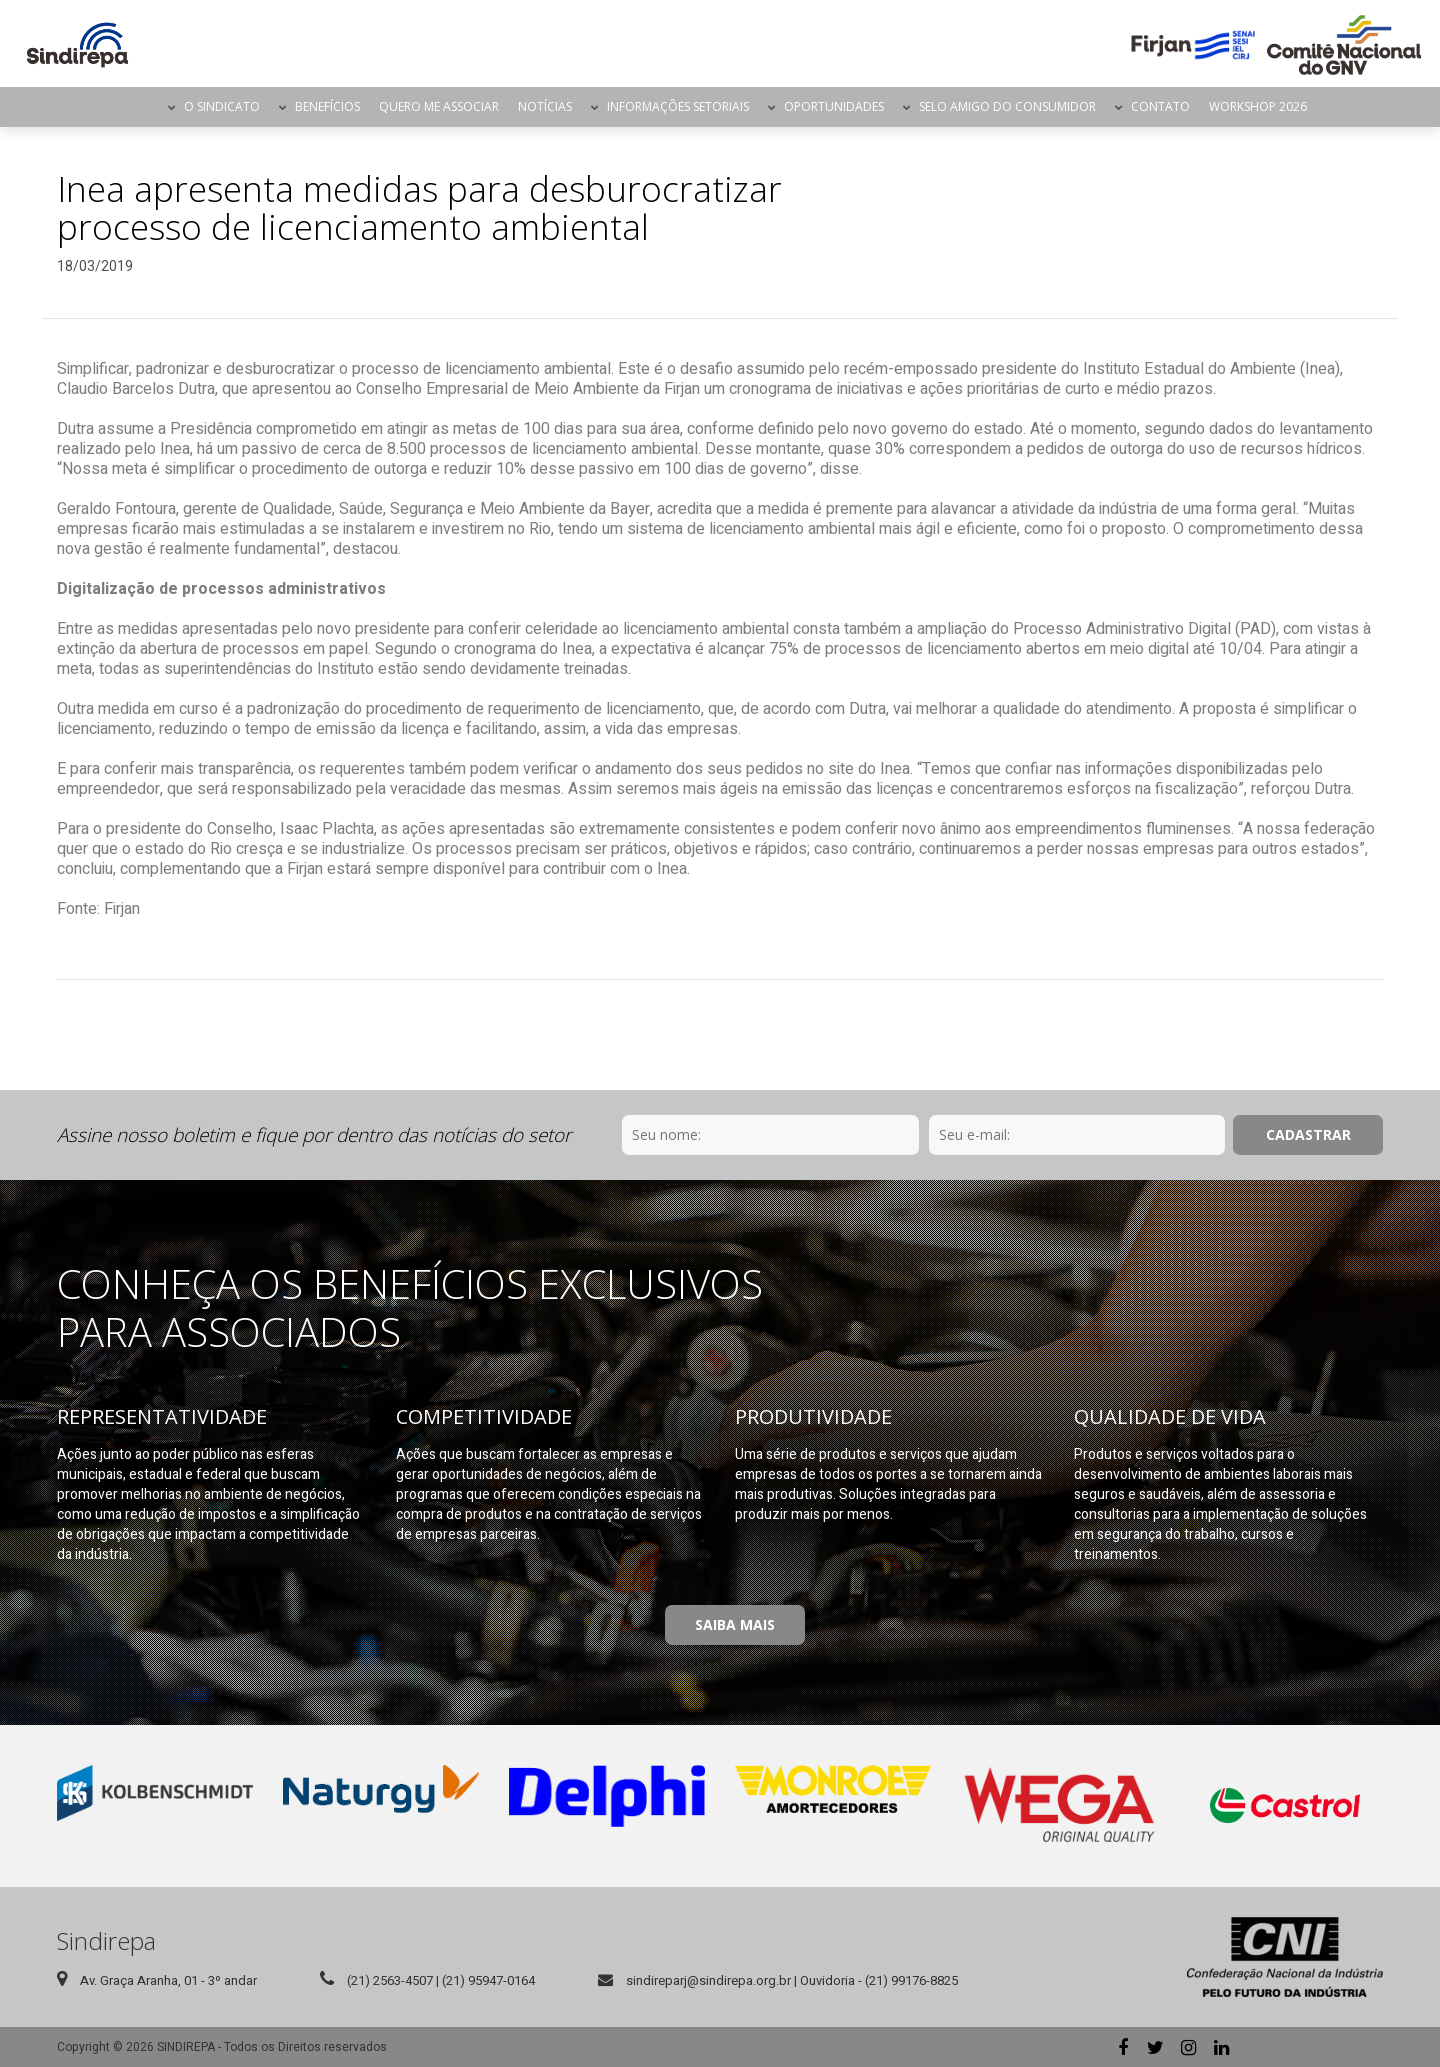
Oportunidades (834, 106)
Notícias (545, 106)
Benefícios (327, 106)
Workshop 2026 (1258, 106)
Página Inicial (141, 107)
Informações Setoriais (678, 106)
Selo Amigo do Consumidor (1007, 106)
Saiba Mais (735, 1624)
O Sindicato (222, 106)
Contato (1160, 106)
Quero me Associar (439, 106)
